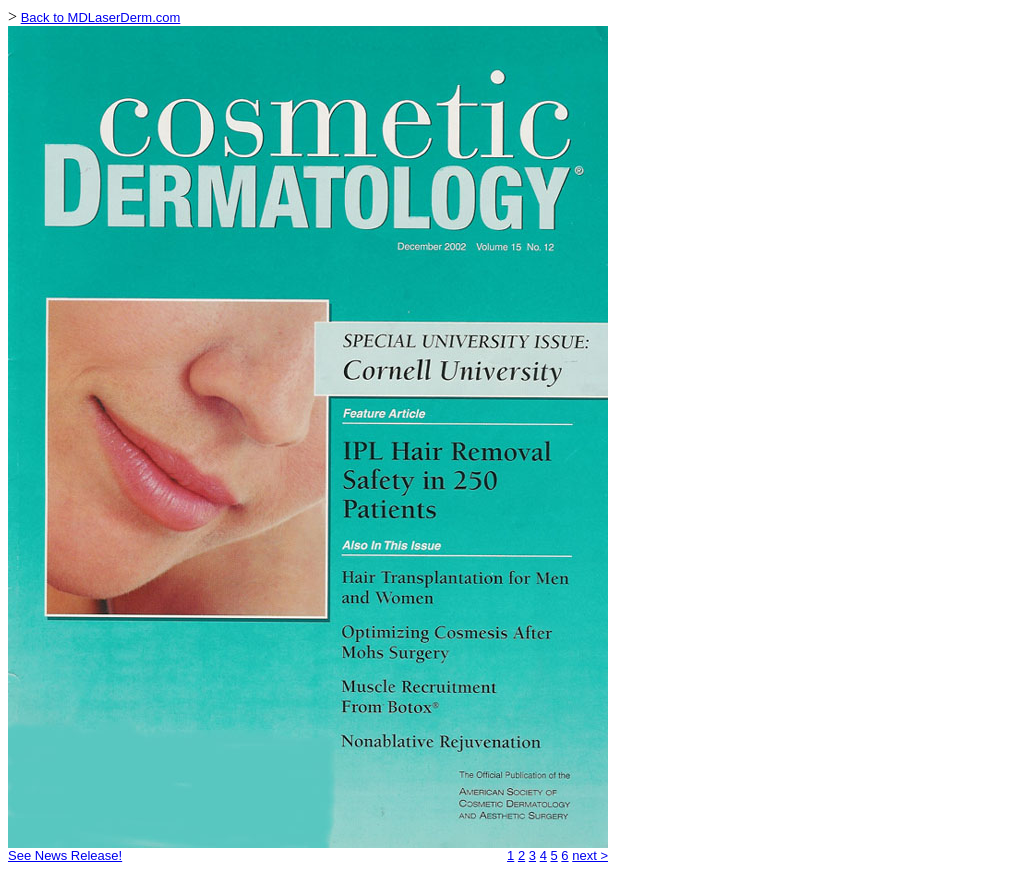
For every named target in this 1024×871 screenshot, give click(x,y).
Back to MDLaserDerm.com (101, 17)
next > (590, 855)
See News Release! (65, 855)
